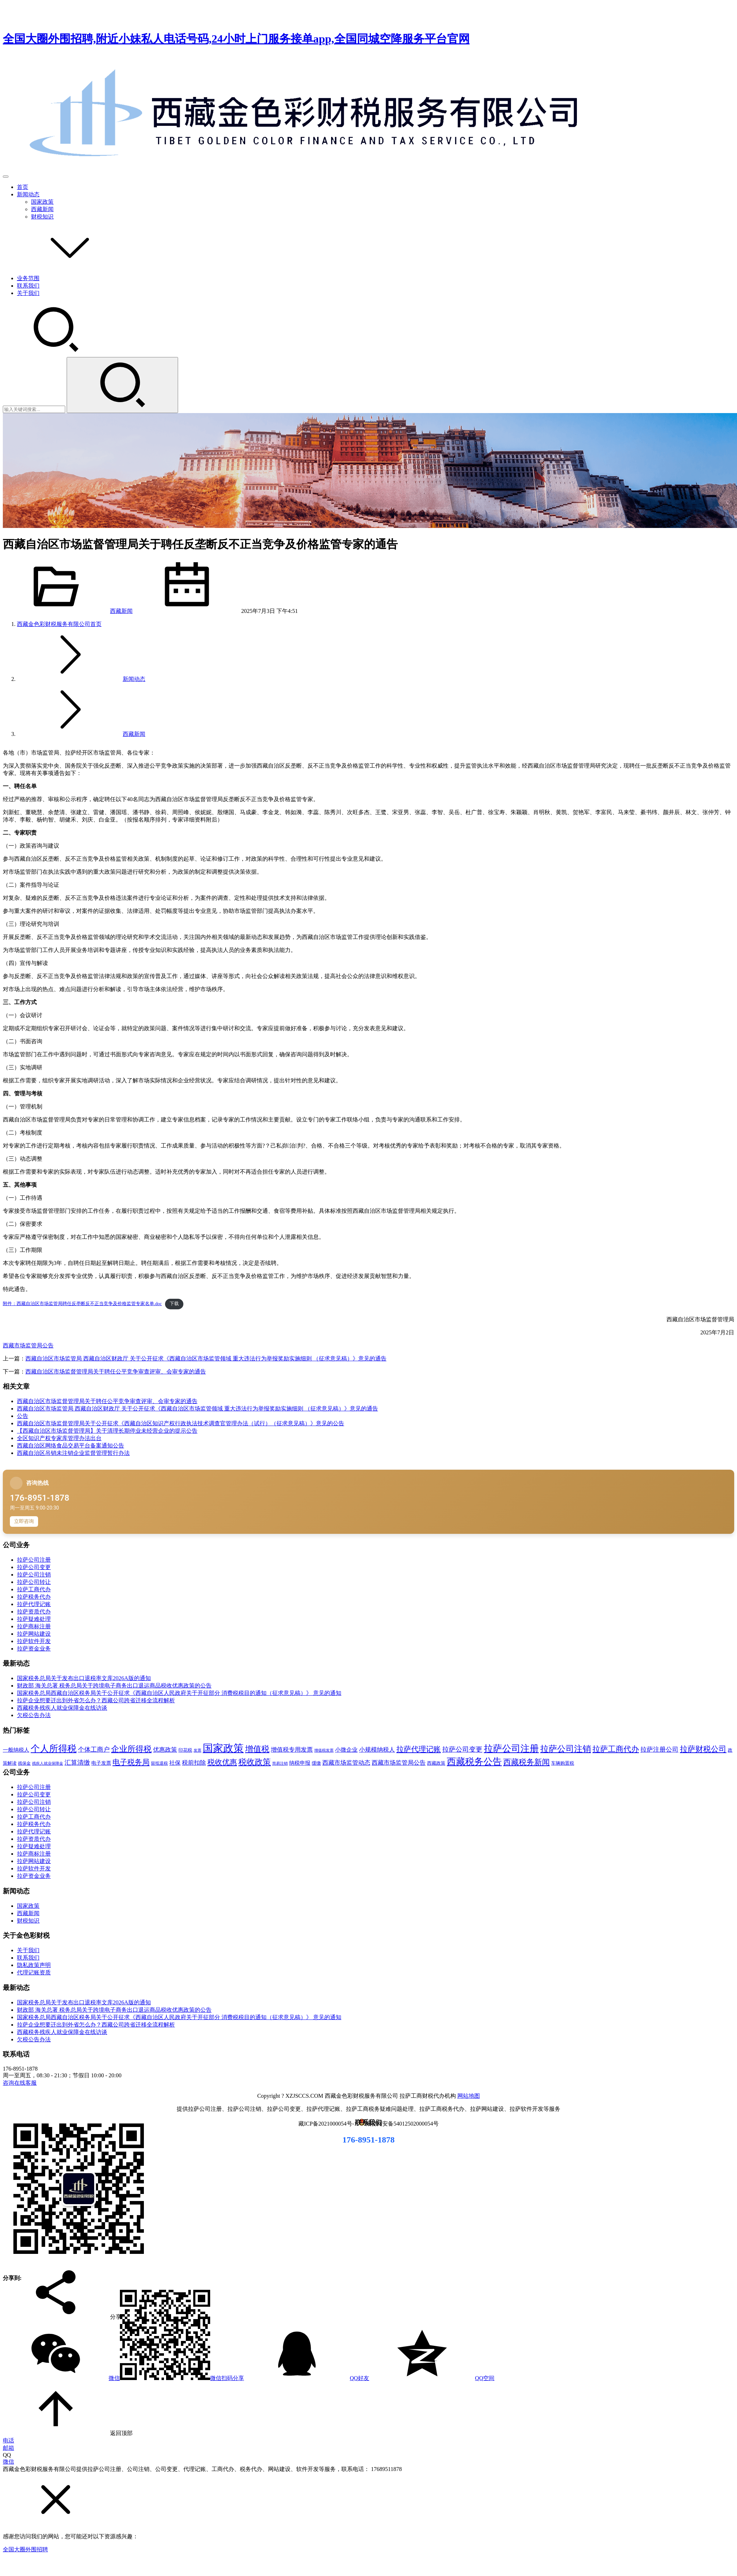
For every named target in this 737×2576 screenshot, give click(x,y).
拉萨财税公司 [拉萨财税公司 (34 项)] (703, 1749)
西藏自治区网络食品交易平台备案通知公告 (70, 1446)
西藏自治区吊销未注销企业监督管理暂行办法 (73, 1453)
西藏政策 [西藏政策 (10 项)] (436, 1763)
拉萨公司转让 (34, 1582)
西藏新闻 (42, 209)
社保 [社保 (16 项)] (175, 1763)
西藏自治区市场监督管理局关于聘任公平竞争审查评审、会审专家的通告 (107, 1401)
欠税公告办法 (34, 1715)
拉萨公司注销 (34, 1575)
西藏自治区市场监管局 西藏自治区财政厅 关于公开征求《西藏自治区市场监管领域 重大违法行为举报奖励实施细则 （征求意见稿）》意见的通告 (205, 1358)
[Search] (122, 385)
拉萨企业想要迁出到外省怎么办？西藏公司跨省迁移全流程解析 (96, 2025)
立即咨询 (24, 1521)
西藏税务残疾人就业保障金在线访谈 (62, 1708)
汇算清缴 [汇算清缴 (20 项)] (77, 1762)
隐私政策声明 (34, 1965)
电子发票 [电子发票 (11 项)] (101, 1763)
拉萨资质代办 (34, 1612)
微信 (123, 2378)
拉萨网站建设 (34, 1634)
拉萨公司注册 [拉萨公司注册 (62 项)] (511, 1749)
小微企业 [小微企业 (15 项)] (346, 1750)
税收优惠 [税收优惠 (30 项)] (222, 1762)
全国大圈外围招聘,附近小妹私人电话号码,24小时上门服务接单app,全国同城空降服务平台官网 (236, 38)
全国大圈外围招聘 (25, 2549)
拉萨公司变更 (34, 1567)
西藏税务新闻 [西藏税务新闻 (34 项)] (526, 1762)
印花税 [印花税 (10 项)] (185, 1750)
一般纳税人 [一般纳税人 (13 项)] (16, 1750)
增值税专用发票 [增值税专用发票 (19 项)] (292, 1749)
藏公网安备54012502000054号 (402, 2124)
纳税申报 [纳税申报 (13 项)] (299, 1763)
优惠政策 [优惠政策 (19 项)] (165, 1749)
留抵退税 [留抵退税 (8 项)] (159, 1763)
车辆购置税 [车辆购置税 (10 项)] (562, 1763)
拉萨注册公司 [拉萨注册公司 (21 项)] (659, 1749)
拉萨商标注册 (34, 1626)
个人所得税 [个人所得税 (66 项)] (54, 1748)
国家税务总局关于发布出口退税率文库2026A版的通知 (84, 1678)
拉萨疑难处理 (34, 1619)
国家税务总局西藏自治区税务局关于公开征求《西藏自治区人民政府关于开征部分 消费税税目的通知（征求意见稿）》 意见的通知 (179, 1693)
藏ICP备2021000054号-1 (328, 2124)
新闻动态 (28, 194)
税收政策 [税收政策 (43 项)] (254, 1761)
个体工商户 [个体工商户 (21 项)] (94, 1749)
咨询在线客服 (20, 2083)
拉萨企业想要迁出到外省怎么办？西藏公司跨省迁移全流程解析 (96, 1700)
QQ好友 (306, 2378)
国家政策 (42, 202)
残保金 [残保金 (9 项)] (24, 1763)
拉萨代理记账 (34, 1604)
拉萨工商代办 (34, 1589)
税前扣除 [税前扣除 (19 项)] (194, 1762)
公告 (22, 1416)
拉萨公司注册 (34, 1560)
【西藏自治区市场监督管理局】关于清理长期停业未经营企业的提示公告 (107, 1431)
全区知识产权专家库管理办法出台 (59, 1438)
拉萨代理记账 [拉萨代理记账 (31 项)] (418, 1749)
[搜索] (56, 354)
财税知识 (42, 217)
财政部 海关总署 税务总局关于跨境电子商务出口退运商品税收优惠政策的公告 (114, 1686)
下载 (174, 1303)
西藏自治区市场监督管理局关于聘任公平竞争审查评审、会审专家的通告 (115, 1372)
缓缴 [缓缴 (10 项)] (316, 1763)
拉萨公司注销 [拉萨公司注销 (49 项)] (565, 1748)
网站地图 (468, 2096)
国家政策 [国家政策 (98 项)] (223, 1748)
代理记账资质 (34, 1972)
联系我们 (28, 286)
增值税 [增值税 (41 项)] (257, 1749)
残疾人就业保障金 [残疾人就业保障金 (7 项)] (47, 1763)
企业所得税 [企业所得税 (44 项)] (131, 1748)
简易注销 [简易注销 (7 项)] (280, 1763)
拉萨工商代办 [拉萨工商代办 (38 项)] (615, 1749)
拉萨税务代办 (34, 1597)
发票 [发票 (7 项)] (197, 1750)
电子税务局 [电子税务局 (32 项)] (131, 1762)
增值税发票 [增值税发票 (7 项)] (324, 1750)
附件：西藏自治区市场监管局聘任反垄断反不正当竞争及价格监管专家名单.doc (82, 1303)
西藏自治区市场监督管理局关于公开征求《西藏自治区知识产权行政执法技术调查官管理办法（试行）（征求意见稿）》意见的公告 (180, 1423)
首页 (22, 187)
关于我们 (28, 293)
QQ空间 (431, 2378)
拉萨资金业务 (34, 1649)
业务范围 (28, 278)
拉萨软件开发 (34, 1641)
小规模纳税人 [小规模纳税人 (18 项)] (377, 1749)
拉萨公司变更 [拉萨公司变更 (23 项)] (462, 1749)
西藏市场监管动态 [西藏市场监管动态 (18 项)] (346, 1762)
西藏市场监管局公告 (28, 1345)
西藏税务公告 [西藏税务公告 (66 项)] (474, 1761)
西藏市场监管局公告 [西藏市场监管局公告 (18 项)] (399, 1762)
